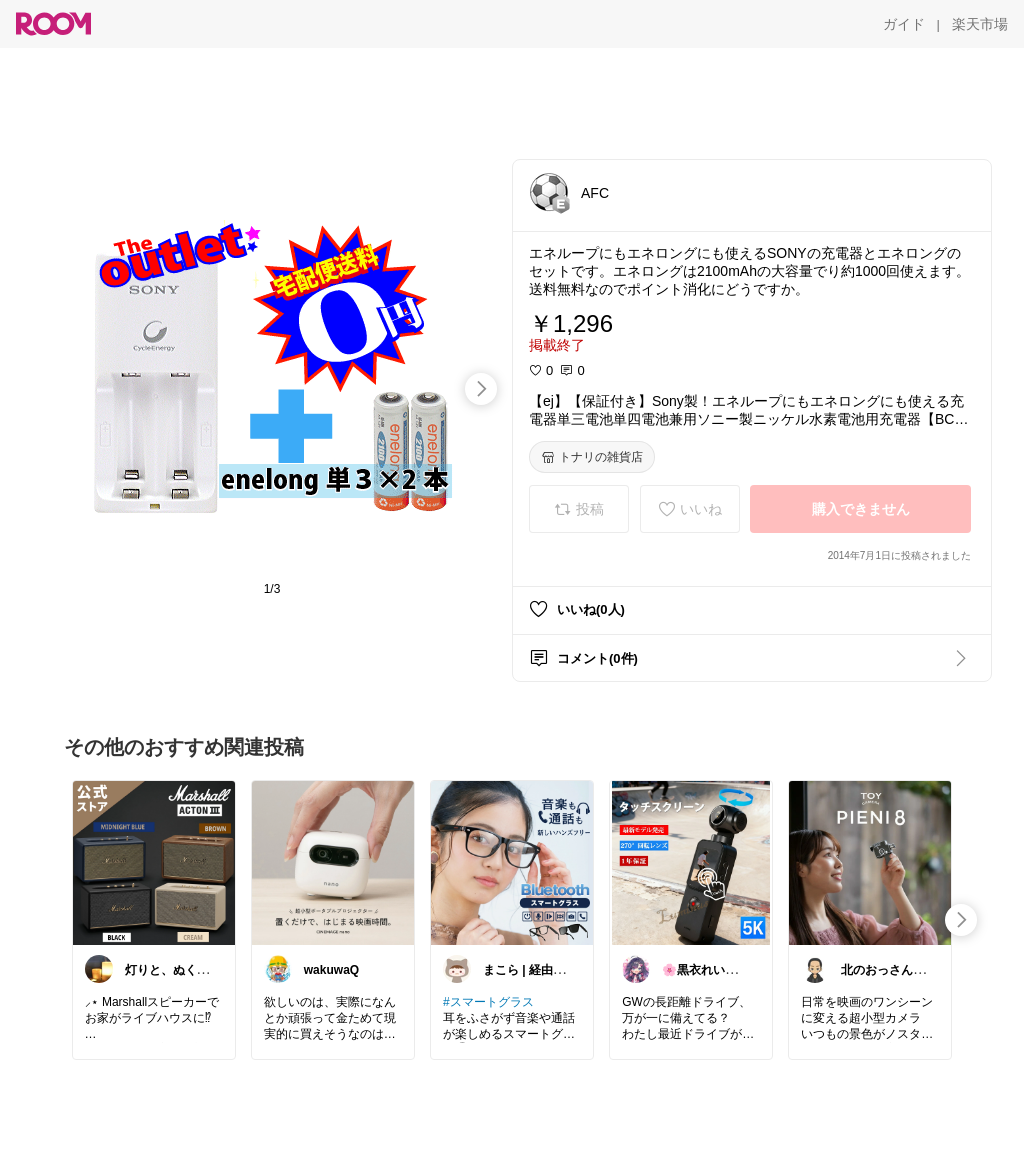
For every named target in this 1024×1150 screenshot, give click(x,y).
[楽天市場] (980, 24)
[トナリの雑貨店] (592, 457)
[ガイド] (904, 24)
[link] (154, 862)
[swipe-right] (481, 389)
